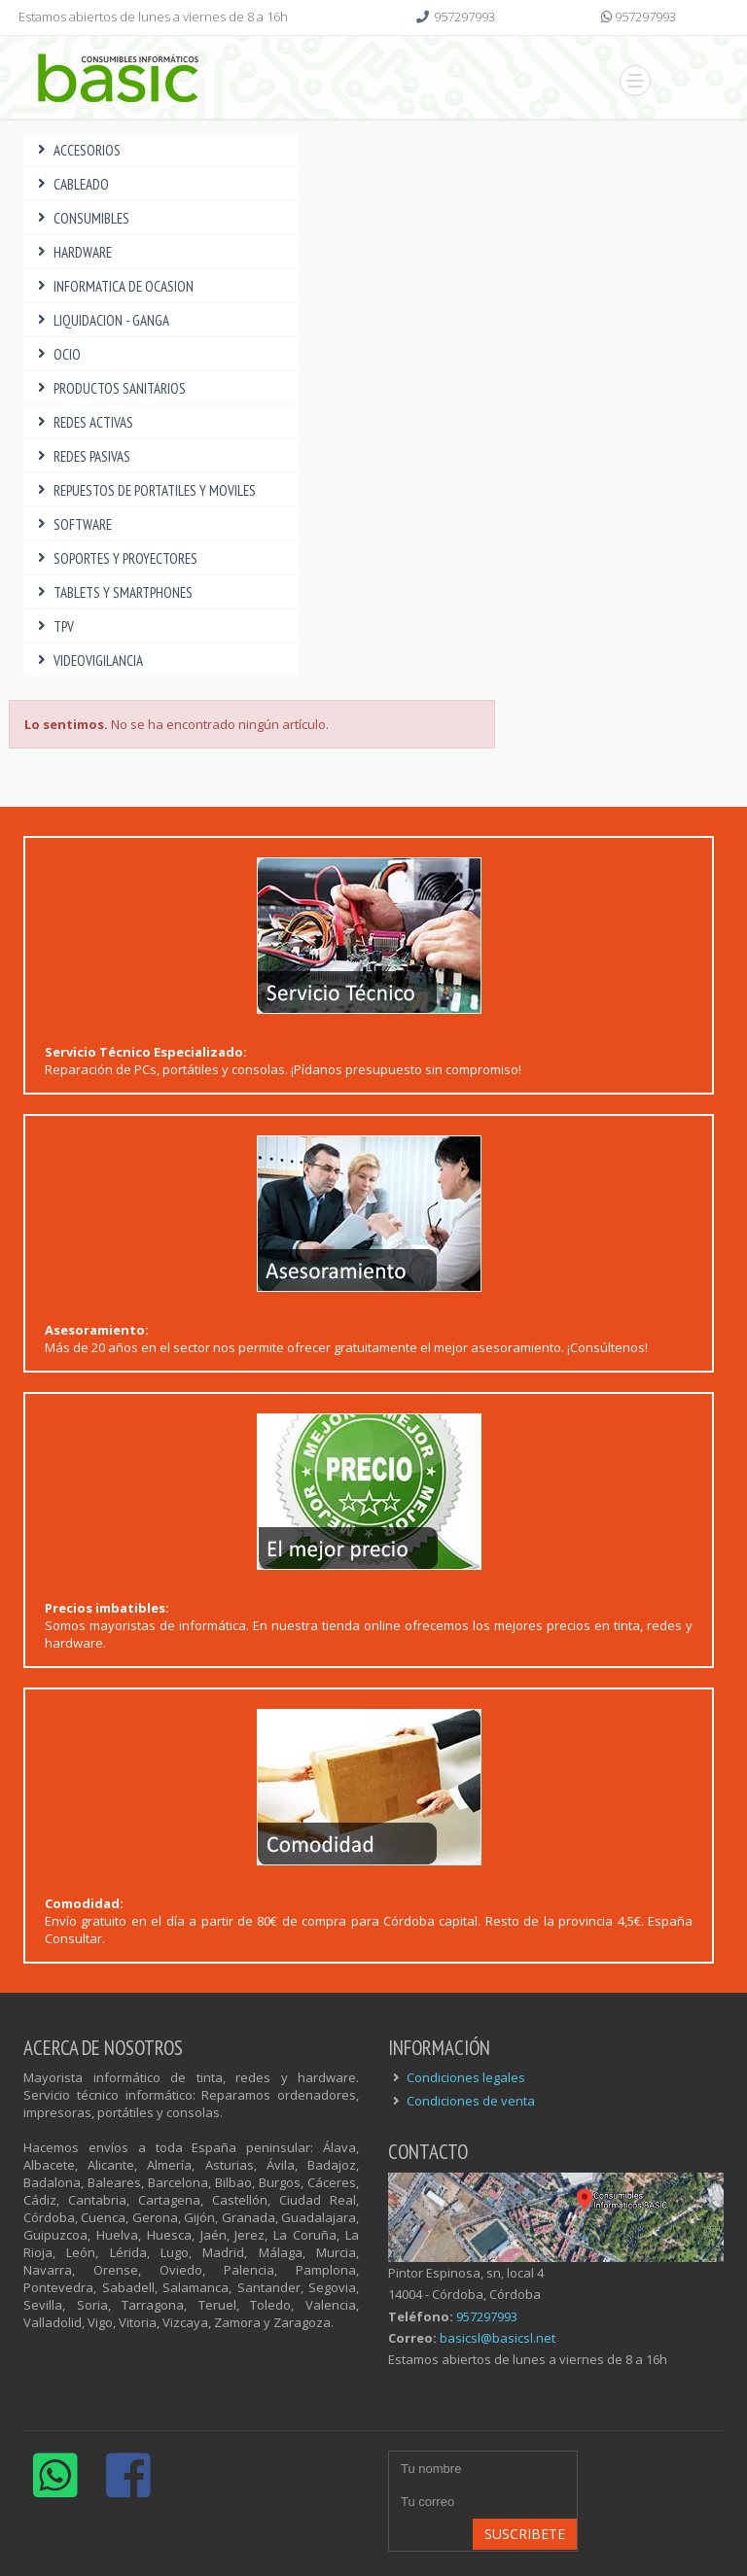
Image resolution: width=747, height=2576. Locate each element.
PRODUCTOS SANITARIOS (109, 388)
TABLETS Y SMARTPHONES (113, 592)
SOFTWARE (72, 524)
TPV (53, 626)
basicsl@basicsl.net (497, 2338)
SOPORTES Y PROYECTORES (115, 558)
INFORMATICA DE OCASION (113, 286)
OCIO (57, 354)
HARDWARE (72, 252)
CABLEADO (71, 184)
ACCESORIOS (77, 150)
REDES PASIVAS (81, 456)
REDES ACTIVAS (83, 422)
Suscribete (524, 2533)
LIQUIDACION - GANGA (101, 320)
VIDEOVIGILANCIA (88, 660)
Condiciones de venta (471, 2100)
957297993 (464, 16)
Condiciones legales (466, 2077)
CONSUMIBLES (81, 218)
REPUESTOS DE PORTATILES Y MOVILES (144, 490)
